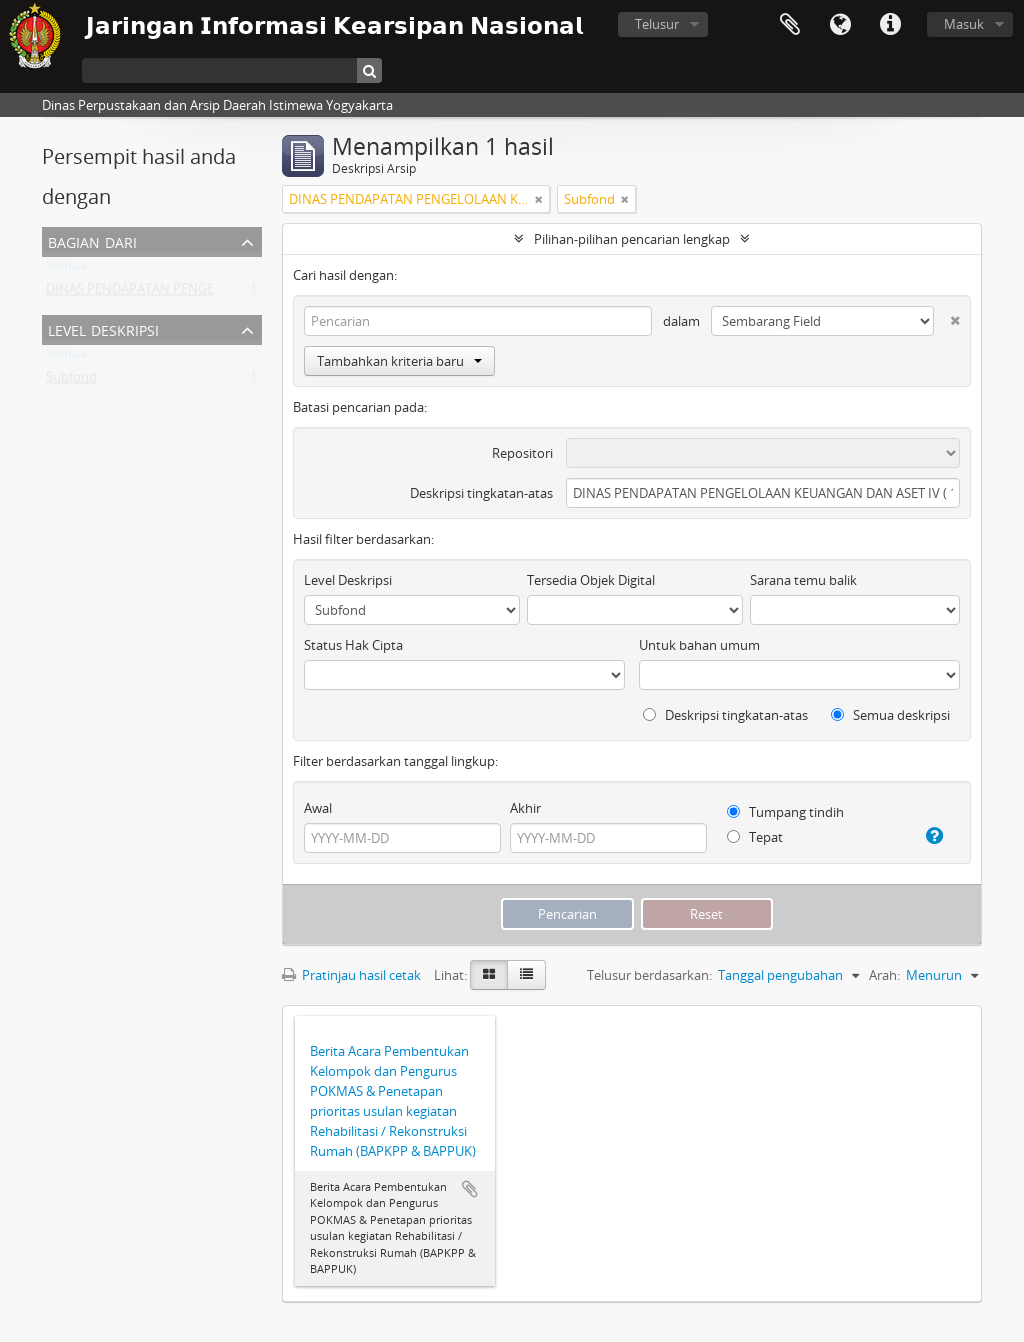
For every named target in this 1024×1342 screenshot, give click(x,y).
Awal (318, 808)
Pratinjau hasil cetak (351, 975)
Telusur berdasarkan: (649, 975)
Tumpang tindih (785, 812)
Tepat (755, 837)
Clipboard (790, 25)
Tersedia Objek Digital (591, 580)
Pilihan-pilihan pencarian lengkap (632, 239)
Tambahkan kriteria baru (399, 361)
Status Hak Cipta (353, 645)
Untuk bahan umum (699, 645)
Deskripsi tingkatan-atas (481, 493)
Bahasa (840, 25)
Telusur (657, 24)
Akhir (525, 808)
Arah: (884, 975)
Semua (66, 269)
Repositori (522, 453)
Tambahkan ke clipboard (470, 1189)
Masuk (964, 24)
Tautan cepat (890, 25)
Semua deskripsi (890, 715)
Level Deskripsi (103, 328)
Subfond (71, 381)
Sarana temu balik (803, 580)
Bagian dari (92, 240)
